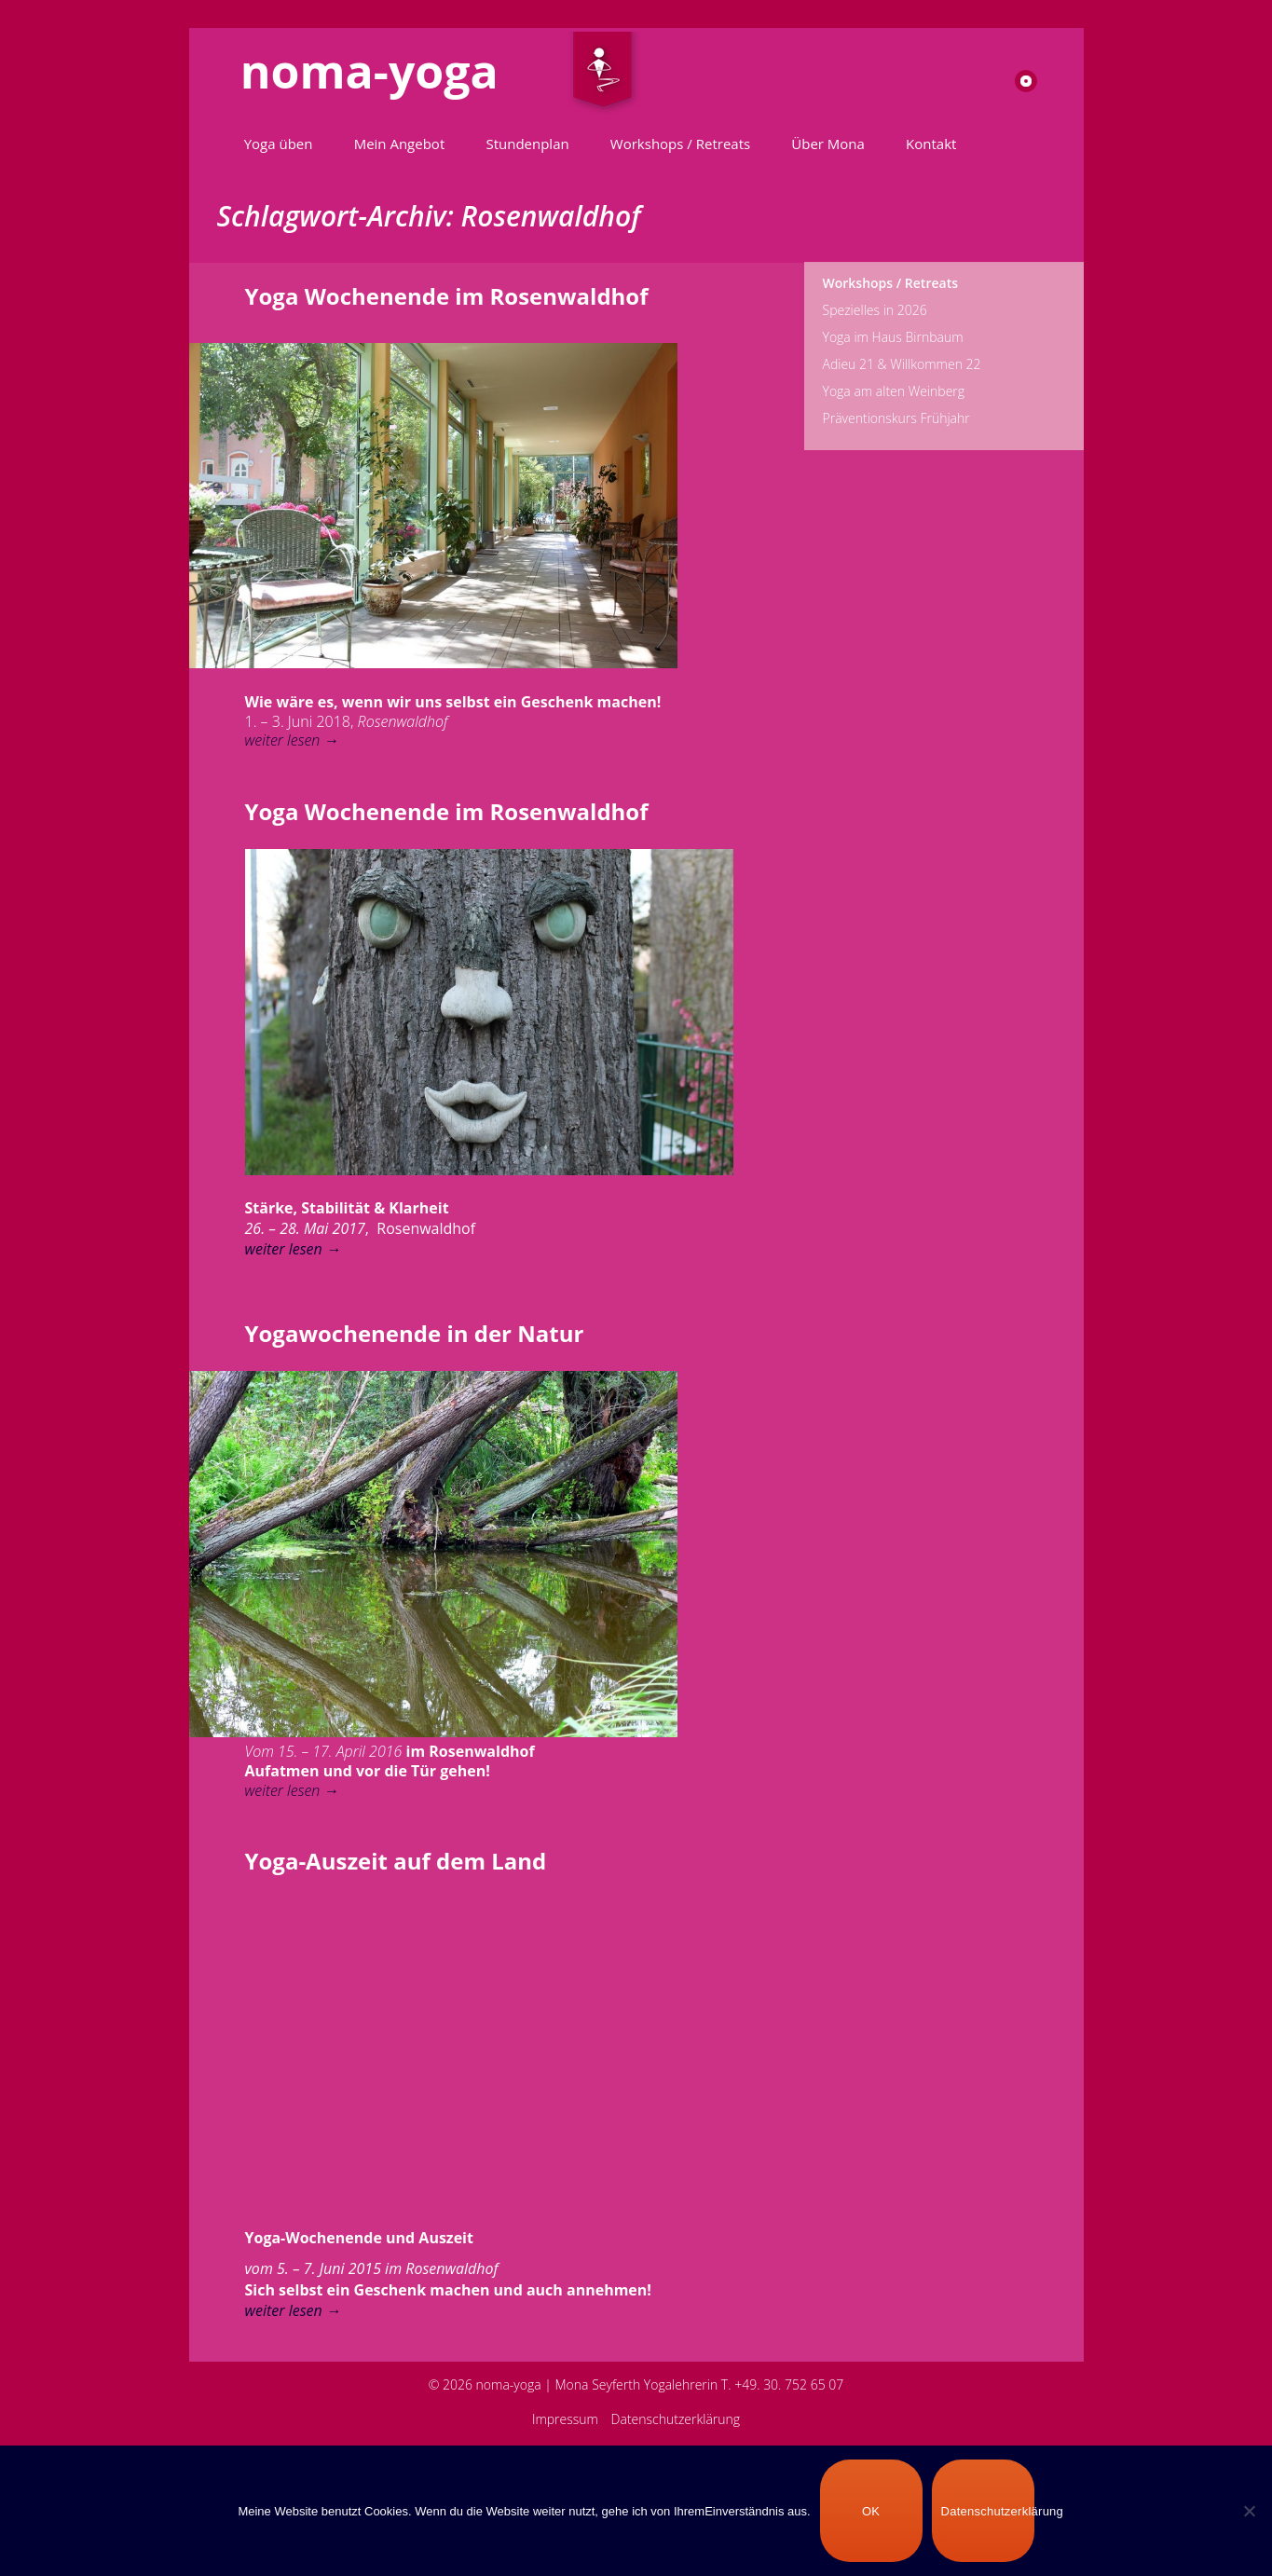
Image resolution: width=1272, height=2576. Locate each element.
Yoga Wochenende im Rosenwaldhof (447, 296)
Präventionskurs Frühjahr (896, 418)
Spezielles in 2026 (875, 310)
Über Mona (828, 143)
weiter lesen (292, 740)
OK (871, 2511)
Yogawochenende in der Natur (414, 1333)
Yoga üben (278, 143)
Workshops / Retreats (680, 143)
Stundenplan (527, 143)
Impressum (565, 2419)
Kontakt (931, 143)
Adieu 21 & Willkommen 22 (902, 364)
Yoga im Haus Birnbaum (893, 337)
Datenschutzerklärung (676, 2419)
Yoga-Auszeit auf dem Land (396, 1860)
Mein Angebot (399, 143)
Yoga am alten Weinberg (894, 391)
